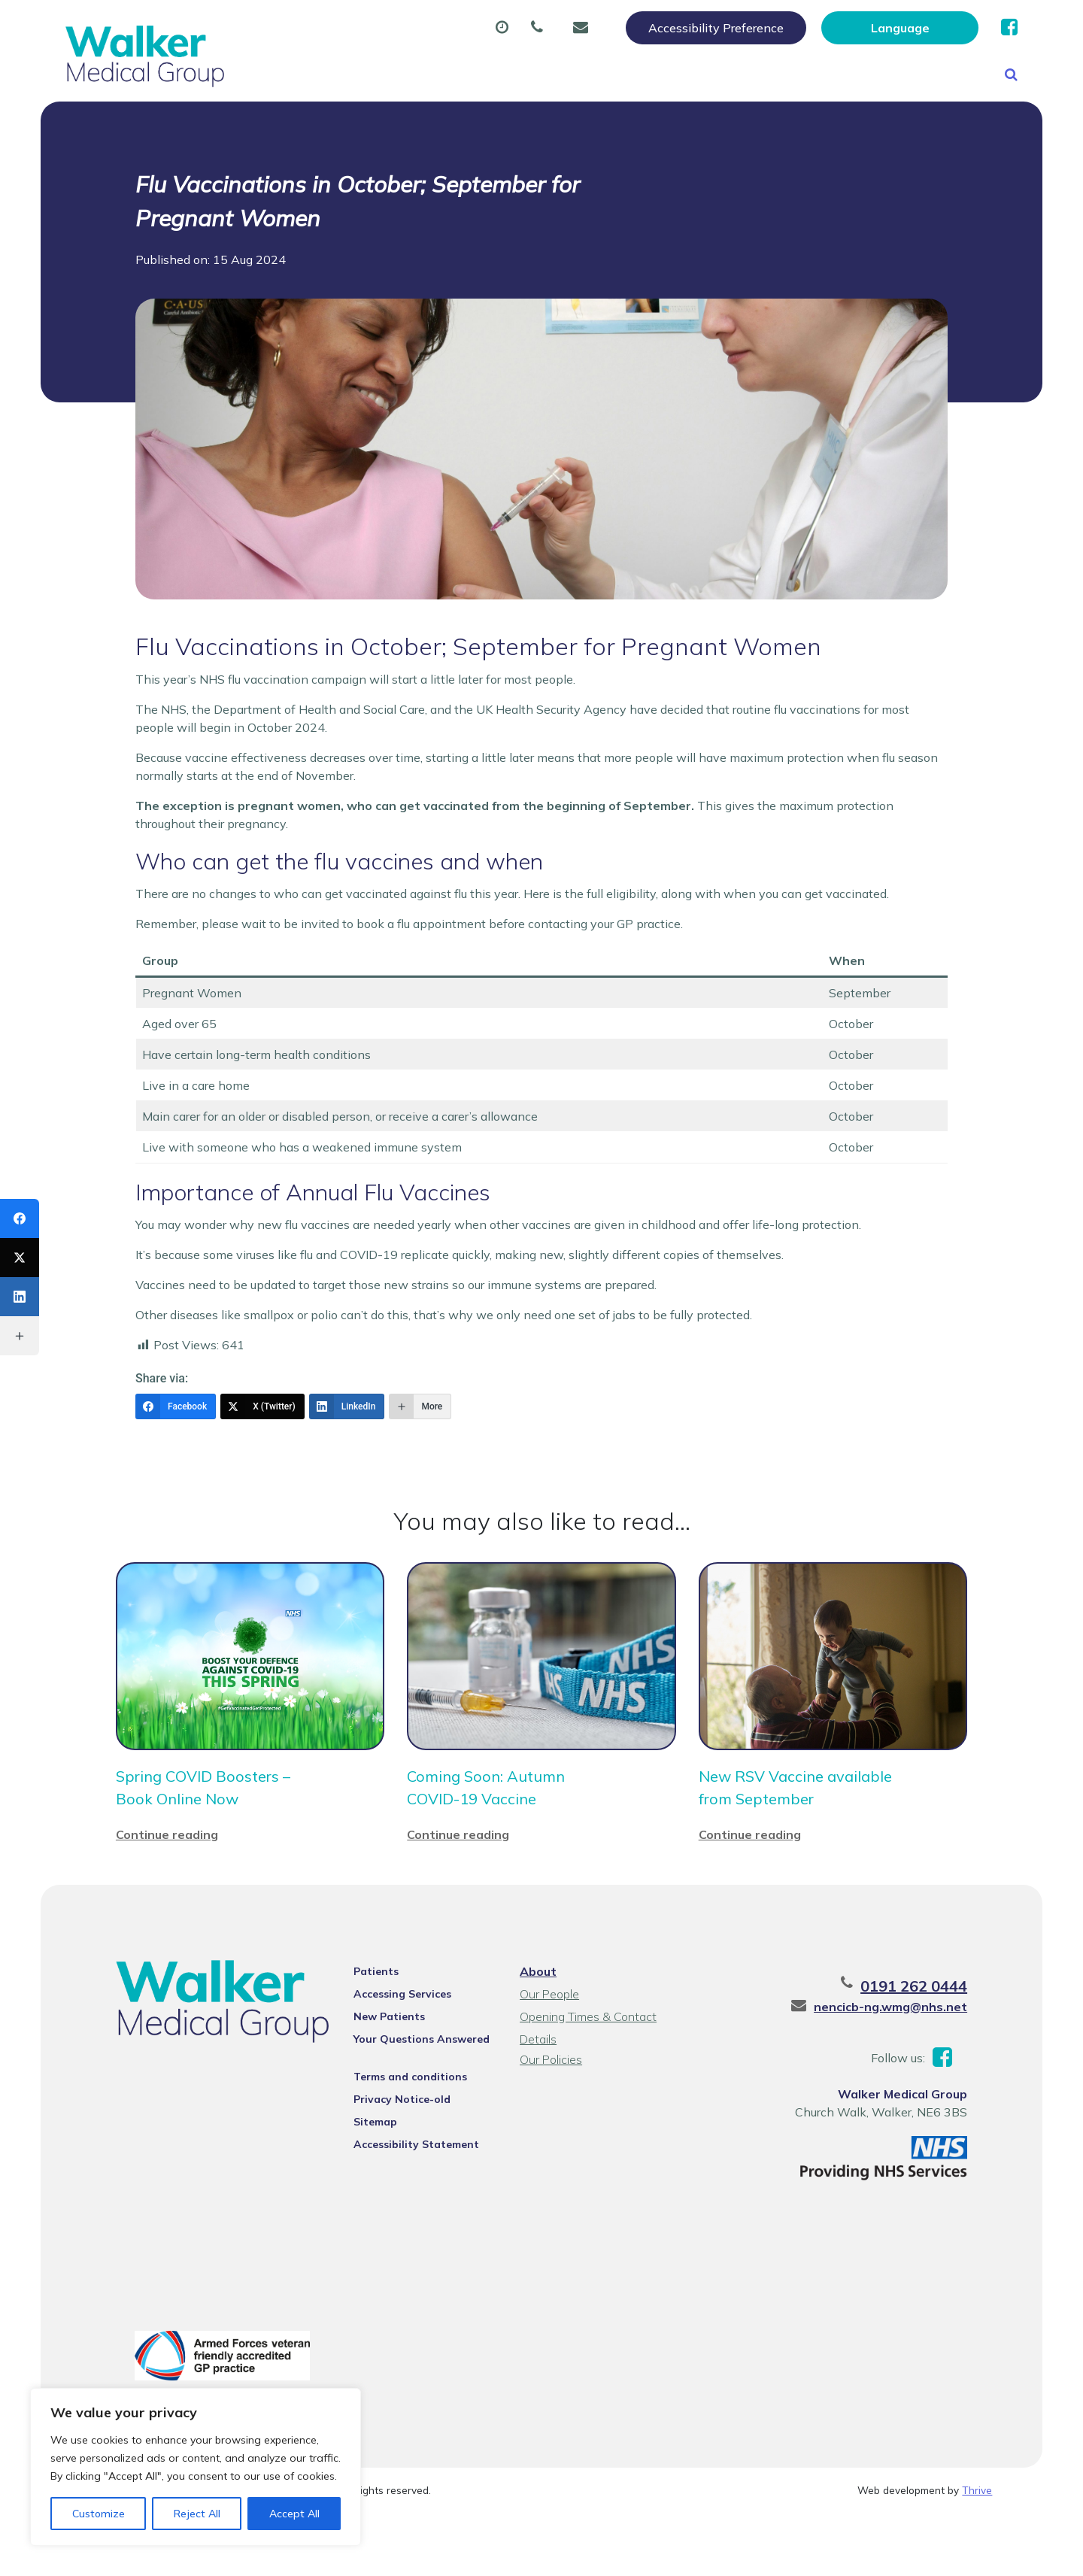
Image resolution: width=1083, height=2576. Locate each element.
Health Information (314, 127)
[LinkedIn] (347, 1469)
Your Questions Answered (421, 2102)
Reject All (197, 2513)
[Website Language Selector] (899, 27)
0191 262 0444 (913, 2049)
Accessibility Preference (716, 27)
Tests (762, 74)
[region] (195, 2467)
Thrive (977, 2553)
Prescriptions (521, 74)
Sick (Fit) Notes (653, 74)
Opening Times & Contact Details (588, 2081)
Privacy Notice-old (401, 2162)
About (276, 74)
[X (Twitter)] (262, 1469)
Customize (98, 2513)
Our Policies (551, 2122)
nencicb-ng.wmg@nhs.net (890, 2069)
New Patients (866, 74)
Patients (376, 2034)
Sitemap (375, 2185)
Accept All (294, 2513)
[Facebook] (175, 1469)
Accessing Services (402, 2057)
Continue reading (167, 1897)
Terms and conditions (410, 2140)
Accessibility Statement (416, 2207)
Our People (549, 2057)
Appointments (393, 74)
